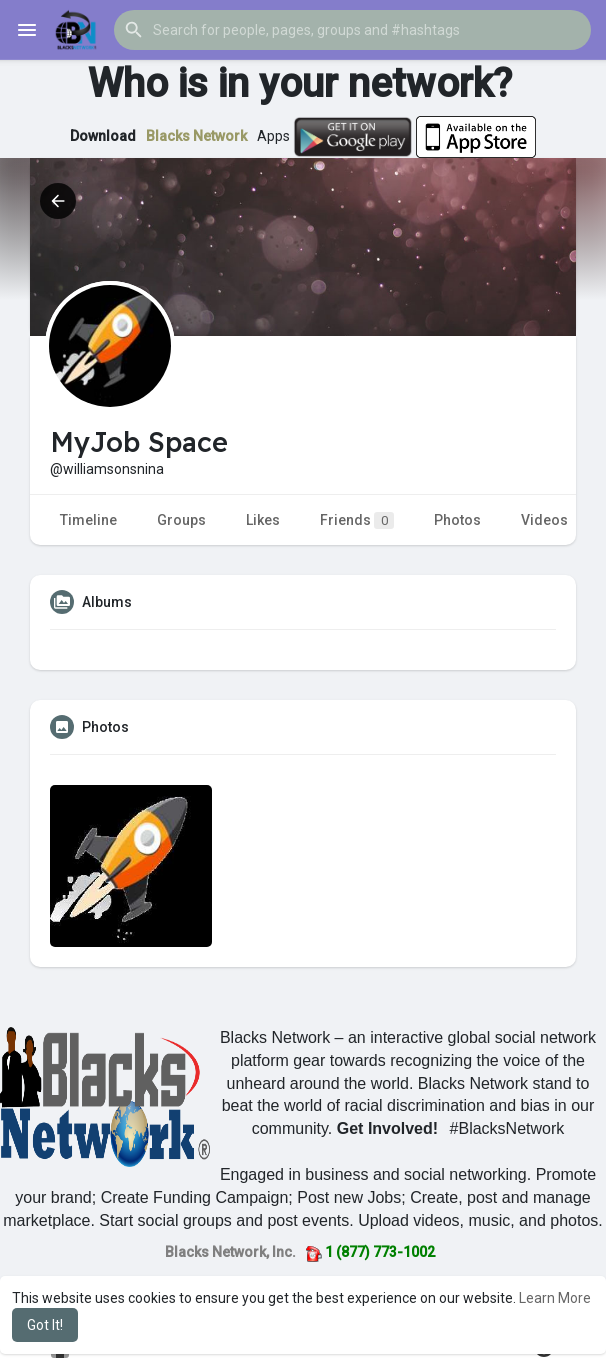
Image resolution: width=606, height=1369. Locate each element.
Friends (357, 520)
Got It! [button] (45, 1325)
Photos (457, 520)
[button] (352, 30)
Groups (181, 520)
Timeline (88, 520)
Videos (544, 520)
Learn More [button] (555, 1298)
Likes (263, 520)
